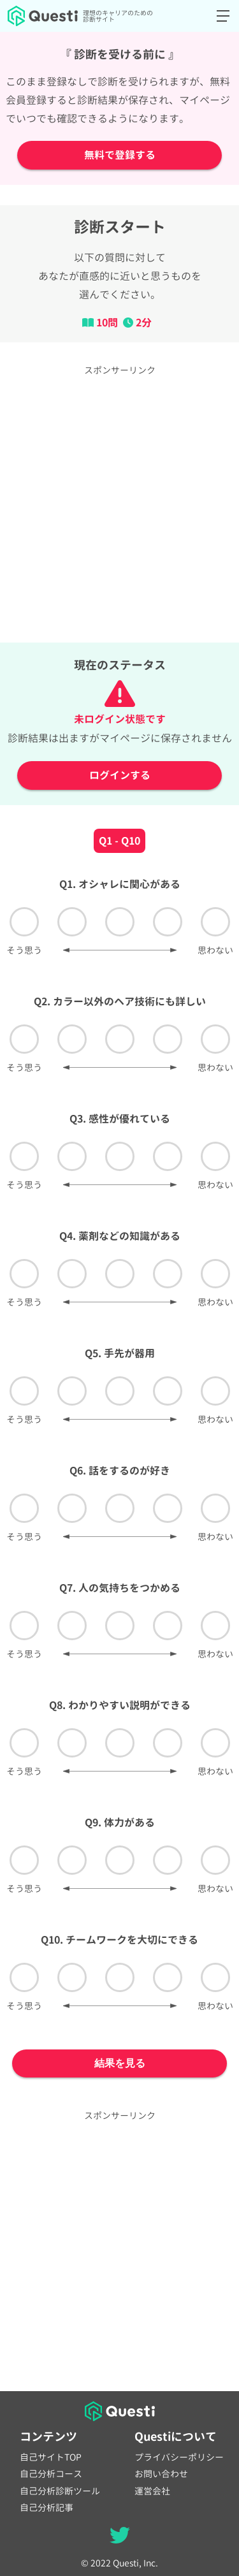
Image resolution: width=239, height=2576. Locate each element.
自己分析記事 (46, 2507)
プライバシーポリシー (179, 2457)
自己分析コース (51, 2474)
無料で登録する (120, 155)
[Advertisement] (119, 502)
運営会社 (152, 2491)
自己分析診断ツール (60, 2491)
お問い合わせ (161, 2474)
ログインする (119, 775)
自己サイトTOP (51, 2457)
